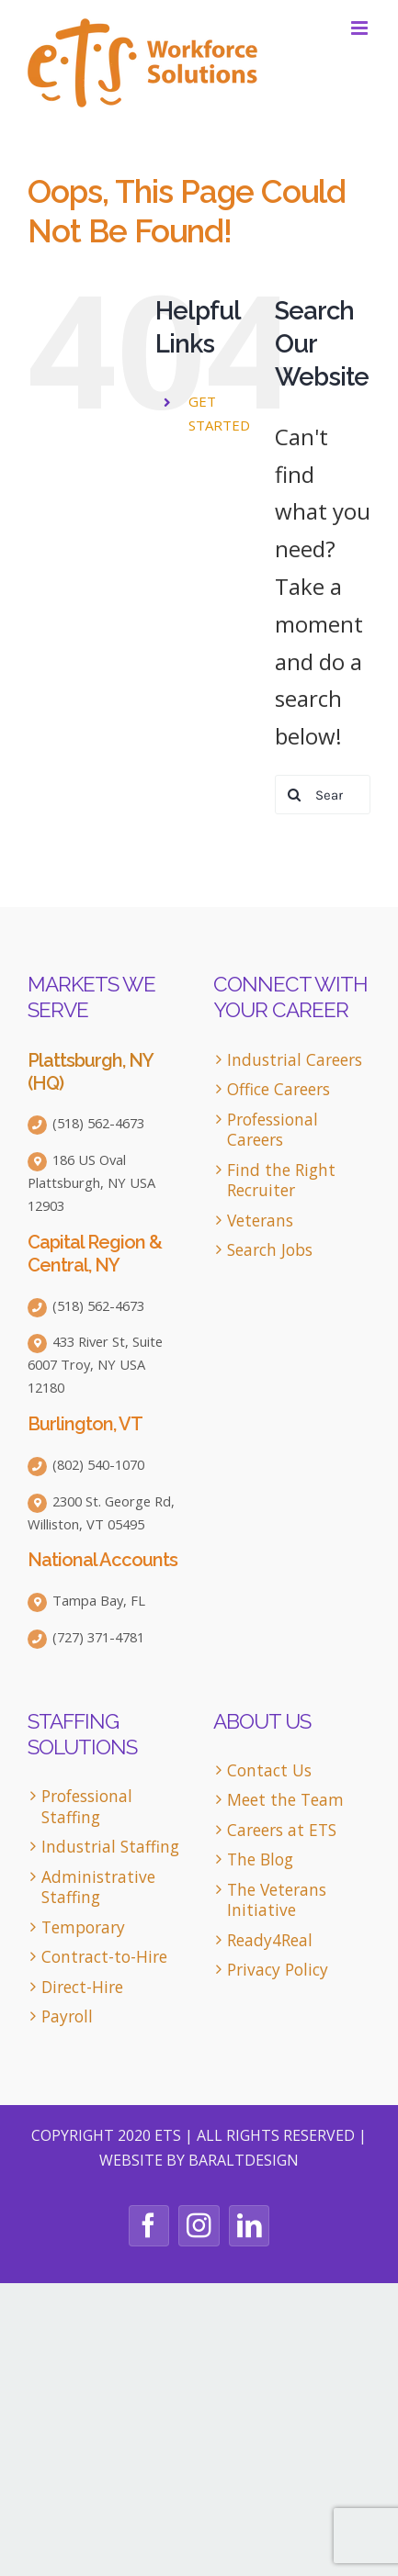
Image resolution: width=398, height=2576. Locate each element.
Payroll (67, 2016)
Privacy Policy (277, 1969)
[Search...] (322, 794)
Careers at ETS (281, 1830)
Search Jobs (270, 1249)
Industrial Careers (294, 1059)
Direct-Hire (82, 1987)
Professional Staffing (86, 1806)
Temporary (83, 1927)
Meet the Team (285, 1799)
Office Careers (278, 1089)
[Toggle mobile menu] (360, 28)
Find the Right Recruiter (281, 1180)
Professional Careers (272, 1129)
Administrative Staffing (98, 1887)
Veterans (260, 1220)
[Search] (294, 794)
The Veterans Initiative (276, 1900)
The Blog (260, 1859)
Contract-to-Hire (104, 1956)
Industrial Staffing (110, 1846)
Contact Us (269, 1770)
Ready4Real (270, 1940)
